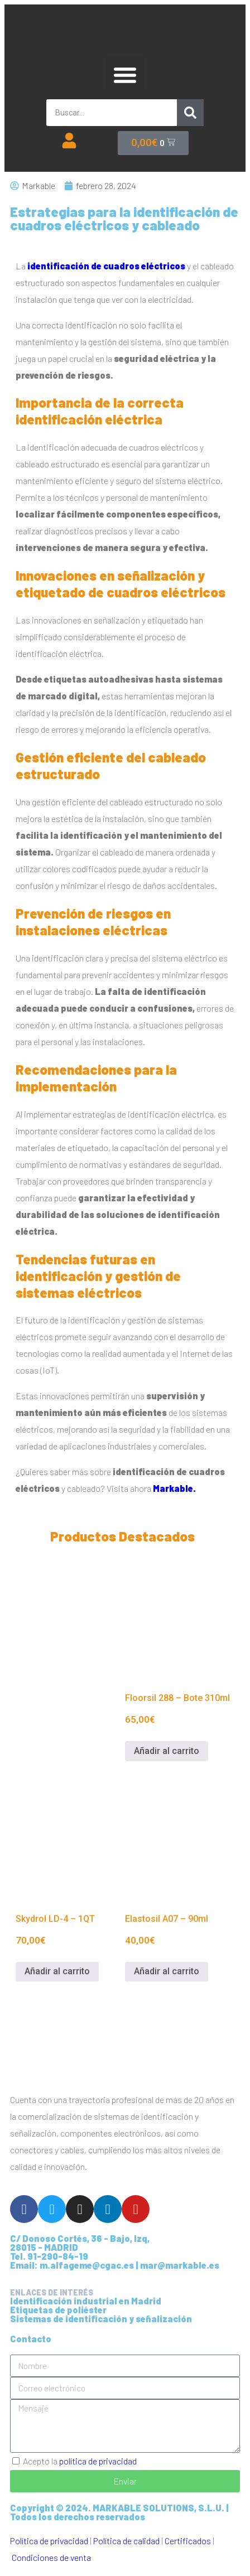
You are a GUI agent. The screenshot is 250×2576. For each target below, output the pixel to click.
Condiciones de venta (51, 2557)
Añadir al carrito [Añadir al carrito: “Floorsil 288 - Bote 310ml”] (166, 1751)
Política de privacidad (49, 2540)
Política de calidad (126, 2540)
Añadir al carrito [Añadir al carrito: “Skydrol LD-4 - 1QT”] (57, 1971)
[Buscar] (190, 112)
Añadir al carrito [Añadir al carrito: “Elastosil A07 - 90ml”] (166, 1971)
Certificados (188, 2540)
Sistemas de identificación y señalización (101, 2318)
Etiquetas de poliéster (58, 2309)
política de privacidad (98, 2461)
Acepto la (80, 2461)
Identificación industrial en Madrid (85, 2300)
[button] (125, 74)
